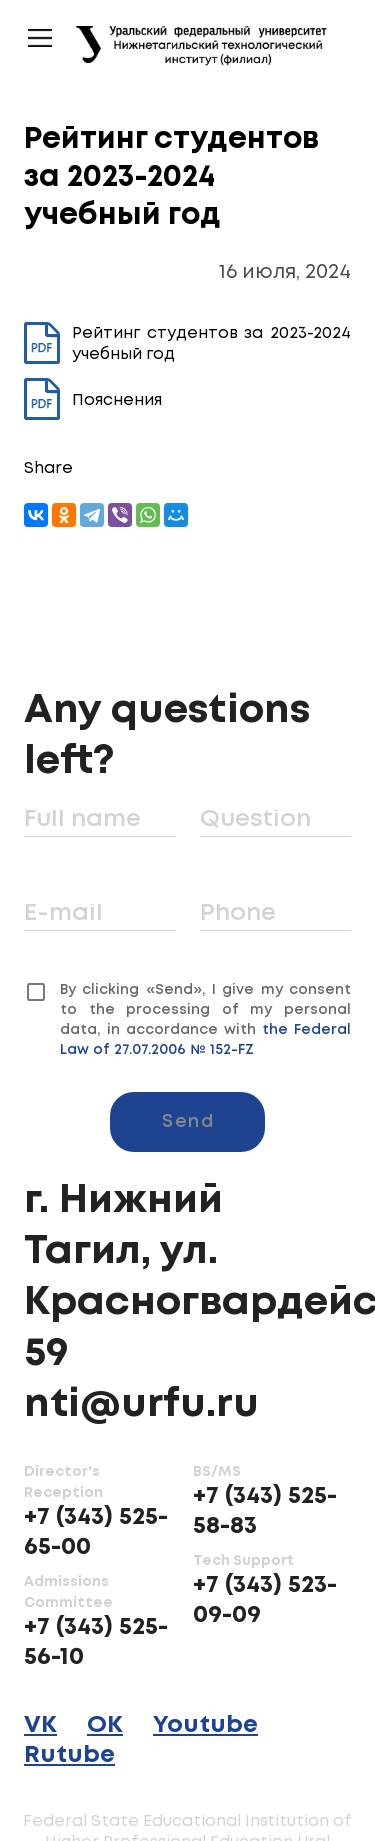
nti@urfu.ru (141, 1405)
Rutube (69, 1755)
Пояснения (93, 400)
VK (40, 1725)
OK (105, 1725)
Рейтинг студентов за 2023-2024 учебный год (187, 344)
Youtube (205, 1725)
